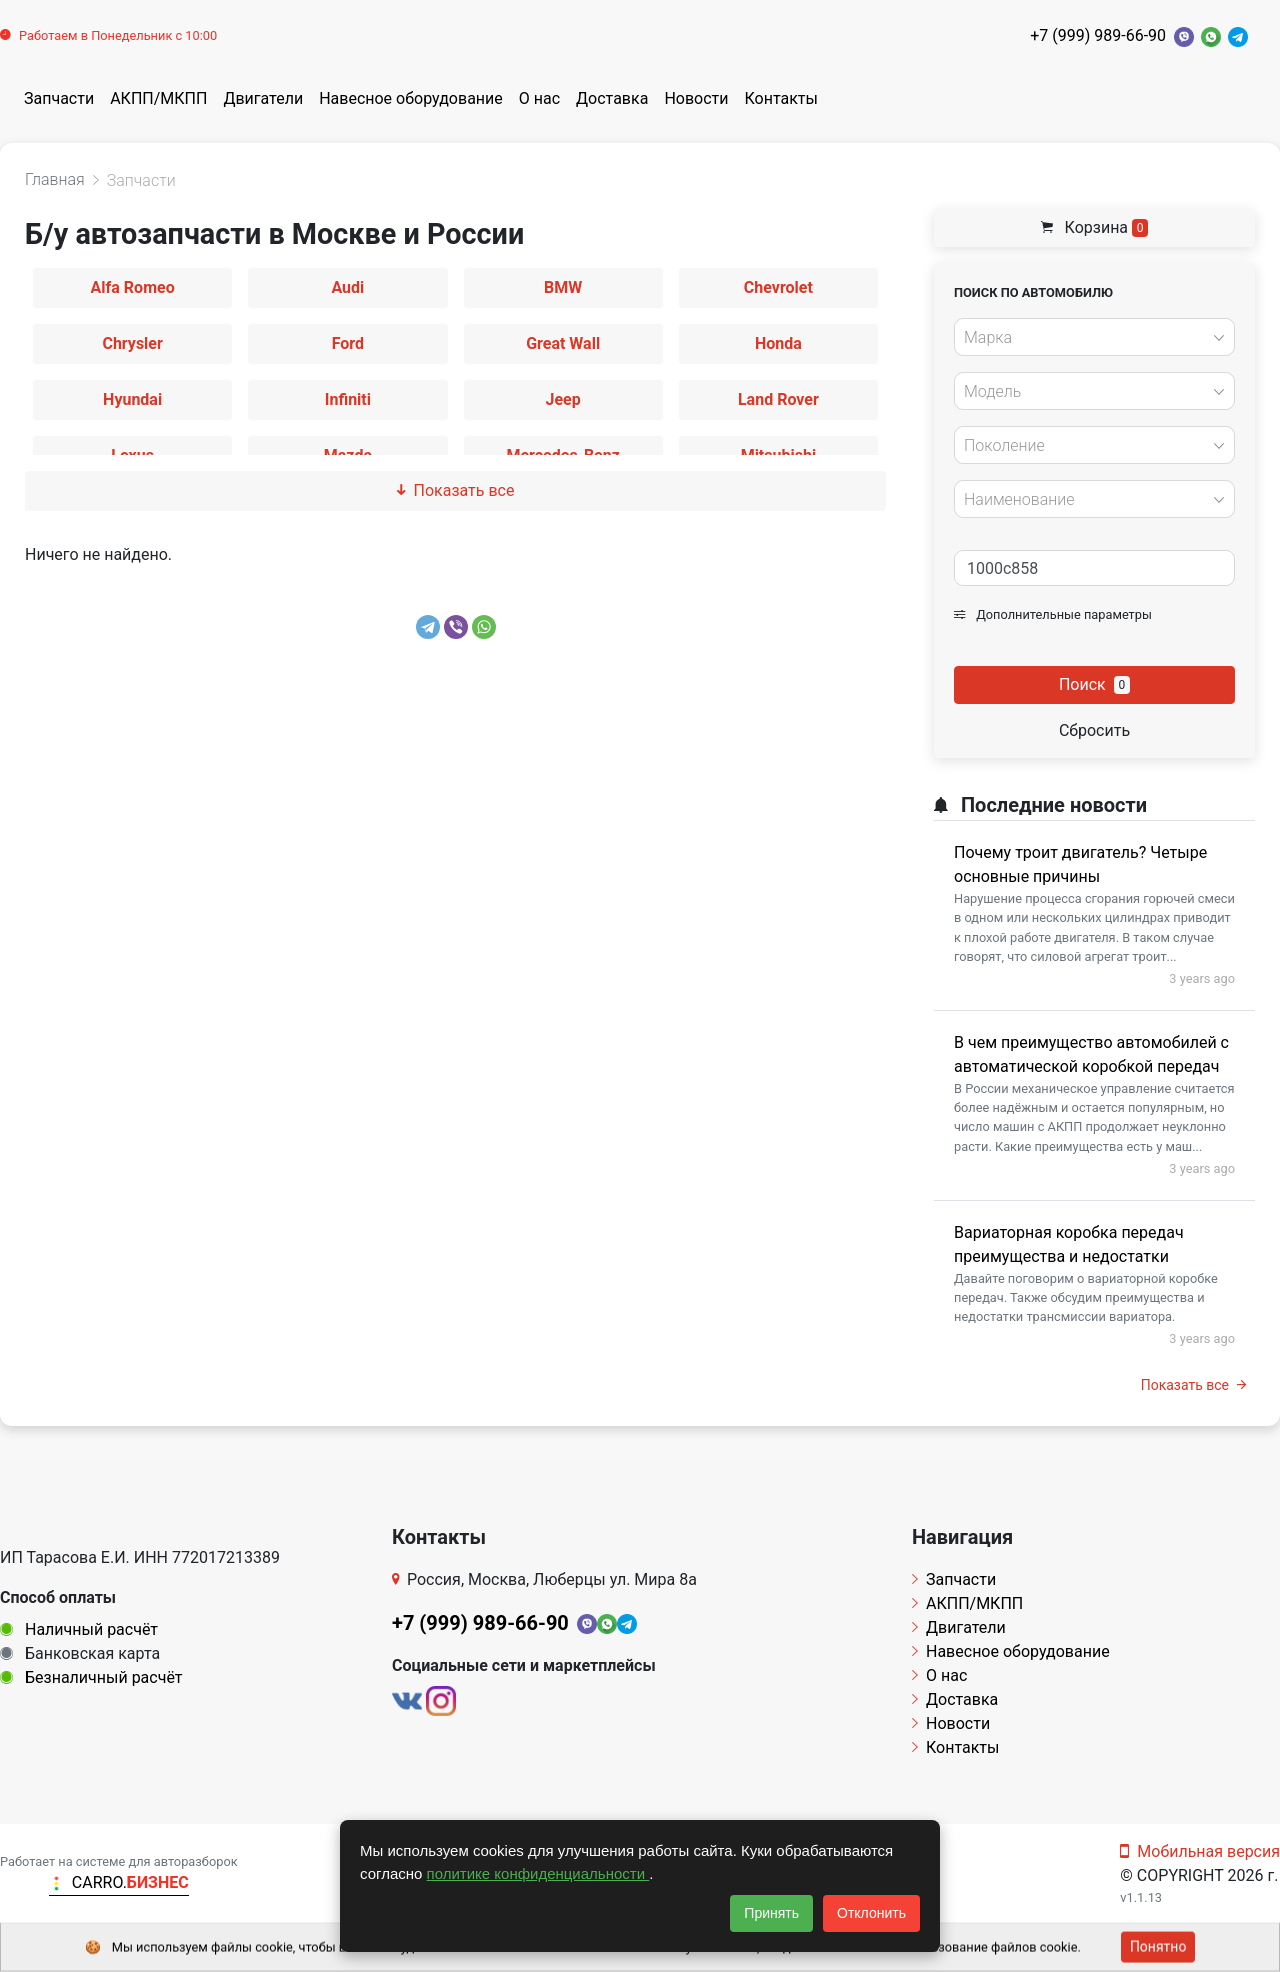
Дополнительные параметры (1053, 614)
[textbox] (1089, 338)
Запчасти (59, 98)
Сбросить (1094, 730)
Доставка (612, 98)
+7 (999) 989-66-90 (1098, 35)
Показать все (456, 490)
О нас (539, 98)
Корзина (1095, 227)
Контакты (781, 98)
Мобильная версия (1200, 1851)
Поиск (1094, 684)
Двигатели (263, 98)
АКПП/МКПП (158, 98)
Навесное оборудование (411, 98)
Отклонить (871, 1913)
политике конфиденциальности (538, 1873)
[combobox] (1094, 337)
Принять (771, 1913)
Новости (696, 98)
